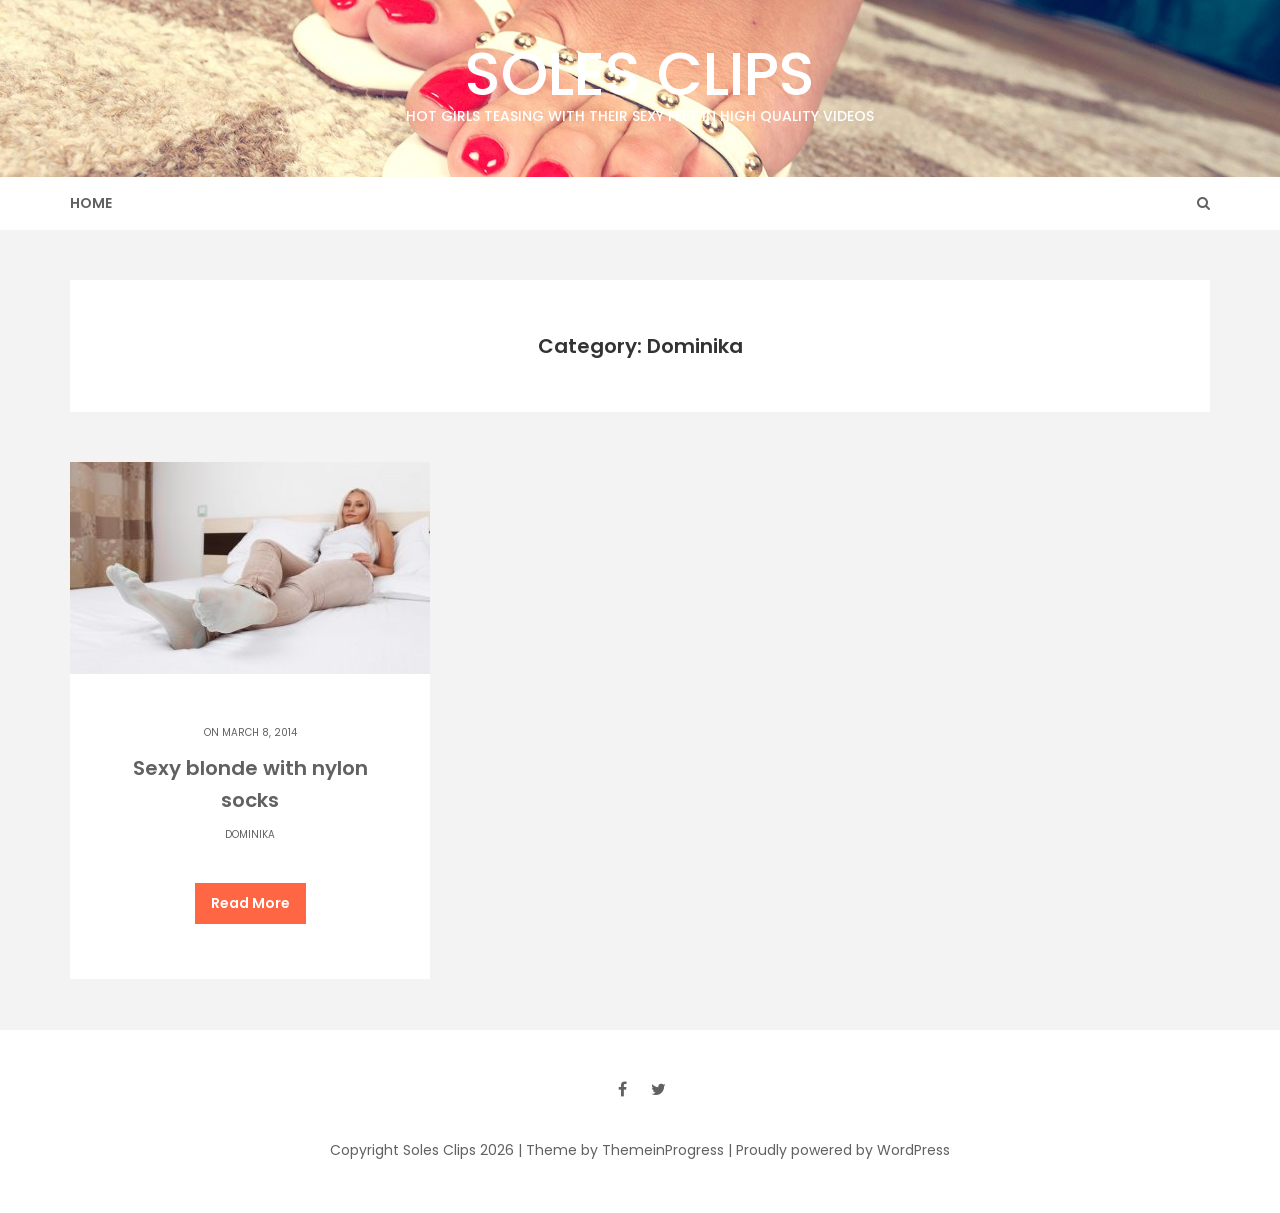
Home (91, 203)
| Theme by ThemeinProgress (621, 1150)
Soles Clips (640, 79)
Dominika (250, 834)
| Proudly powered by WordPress (839, 1150)
